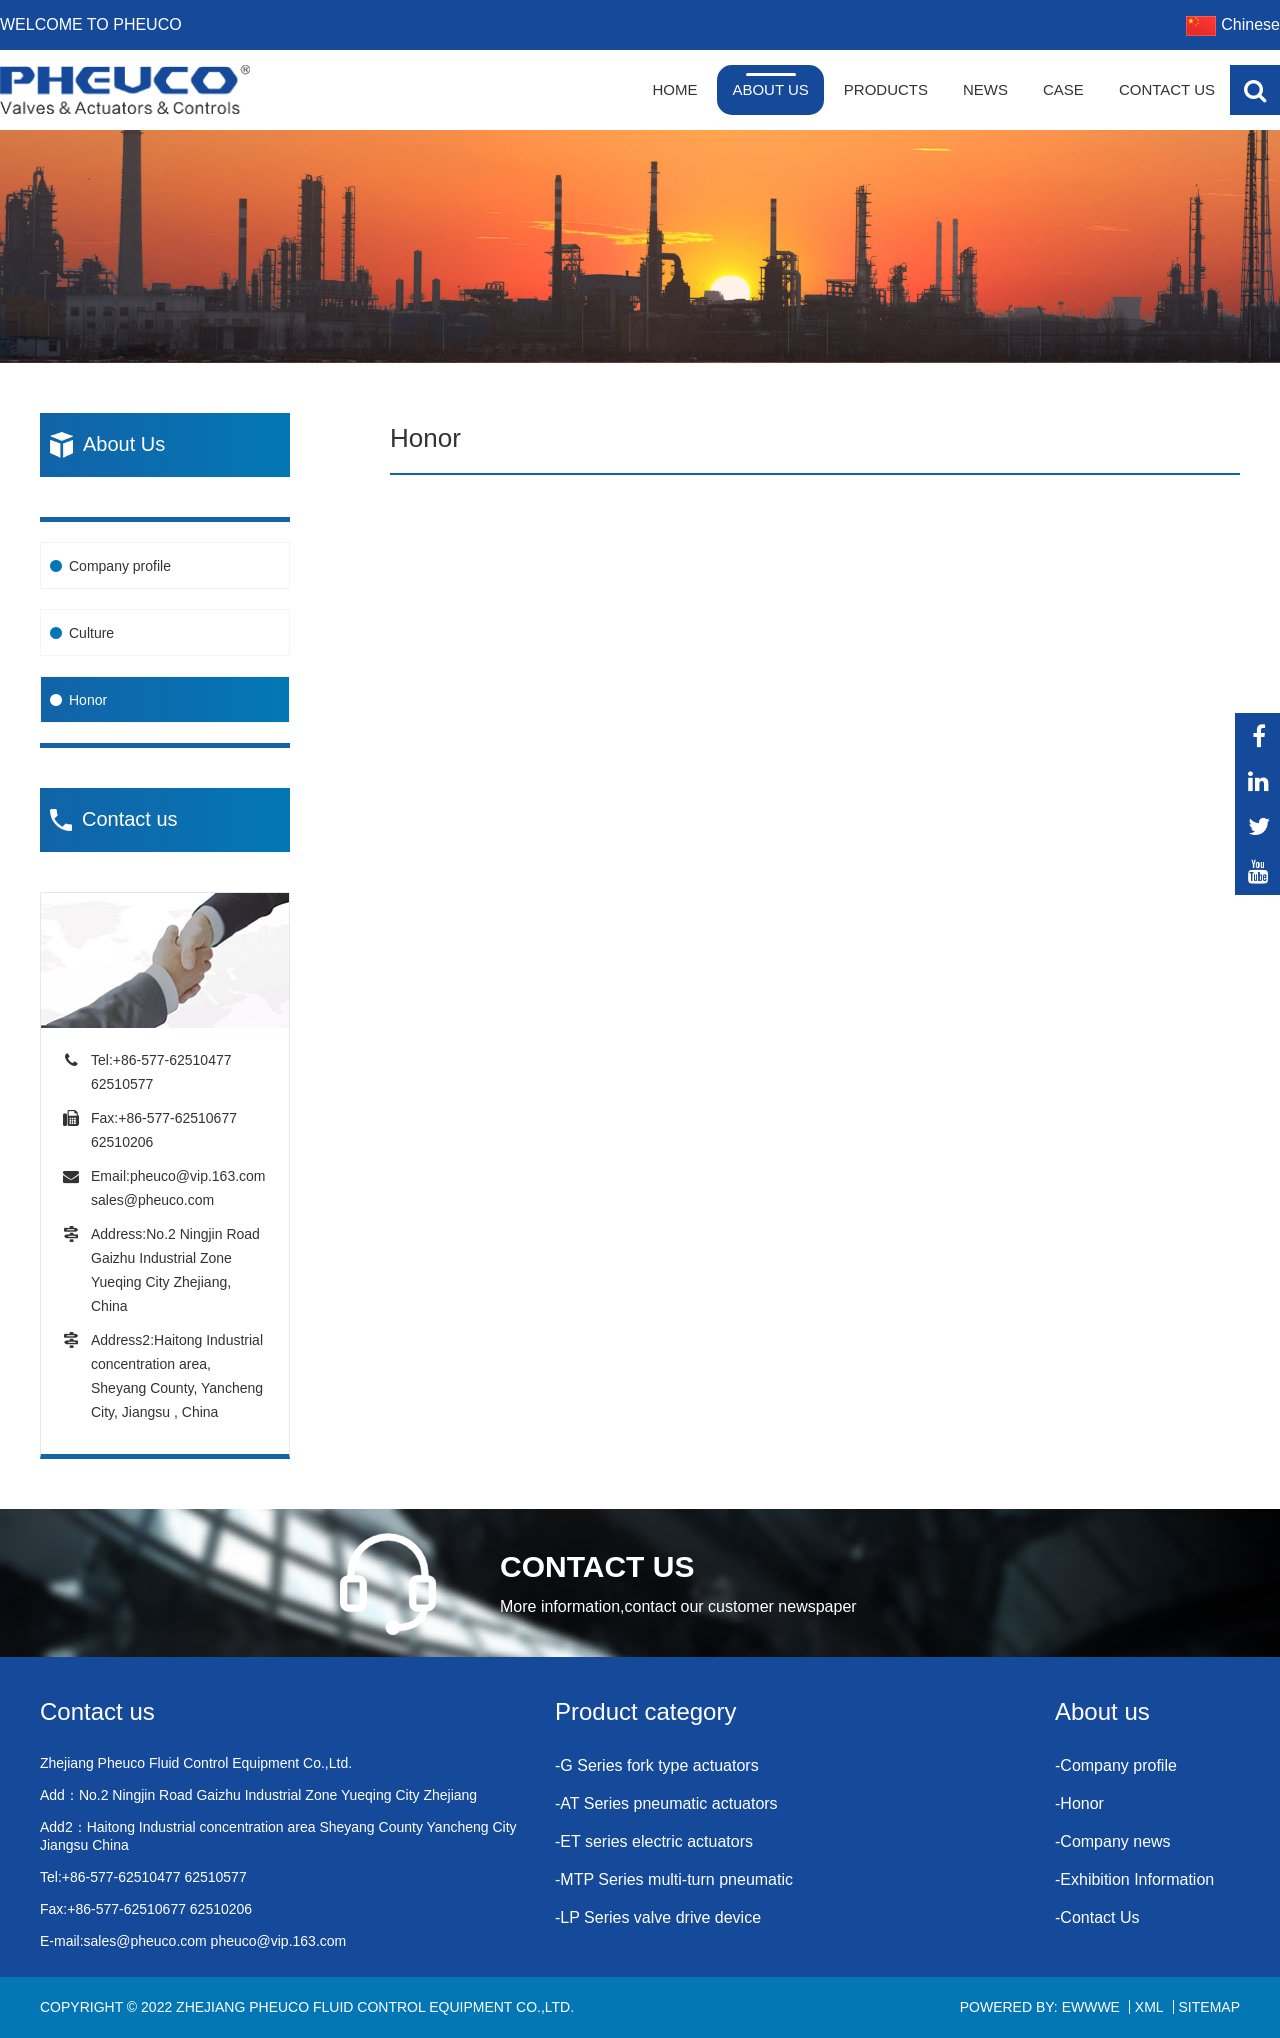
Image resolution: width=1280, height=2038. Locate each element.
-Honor (1079, 1803)
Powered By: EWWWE (1040, 2007)
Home (674, 89)
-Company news (1113, 1841)
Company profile (120, 566)
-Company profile (1116, 1765)
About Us (770, 89)
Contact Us (1167, 89)
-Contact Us (1097, 1917)
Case (1063, 89)
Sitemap (1209, 2007)
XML (1149, 2007)
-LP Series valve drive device (658, 1917)
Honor (88, 700)
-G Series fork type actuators (657, 1765)
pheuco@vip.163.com (198, 1176)
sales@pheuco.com (152, 1200)
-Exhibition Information (1134, 1879)
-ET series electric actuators (654, 1841)
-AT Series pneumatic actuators (666, 1803)
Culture (91, 633)
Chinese (1233, 24)
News (985, 89)
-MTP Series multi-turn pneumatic (674, 1879)
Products (886, 89)
